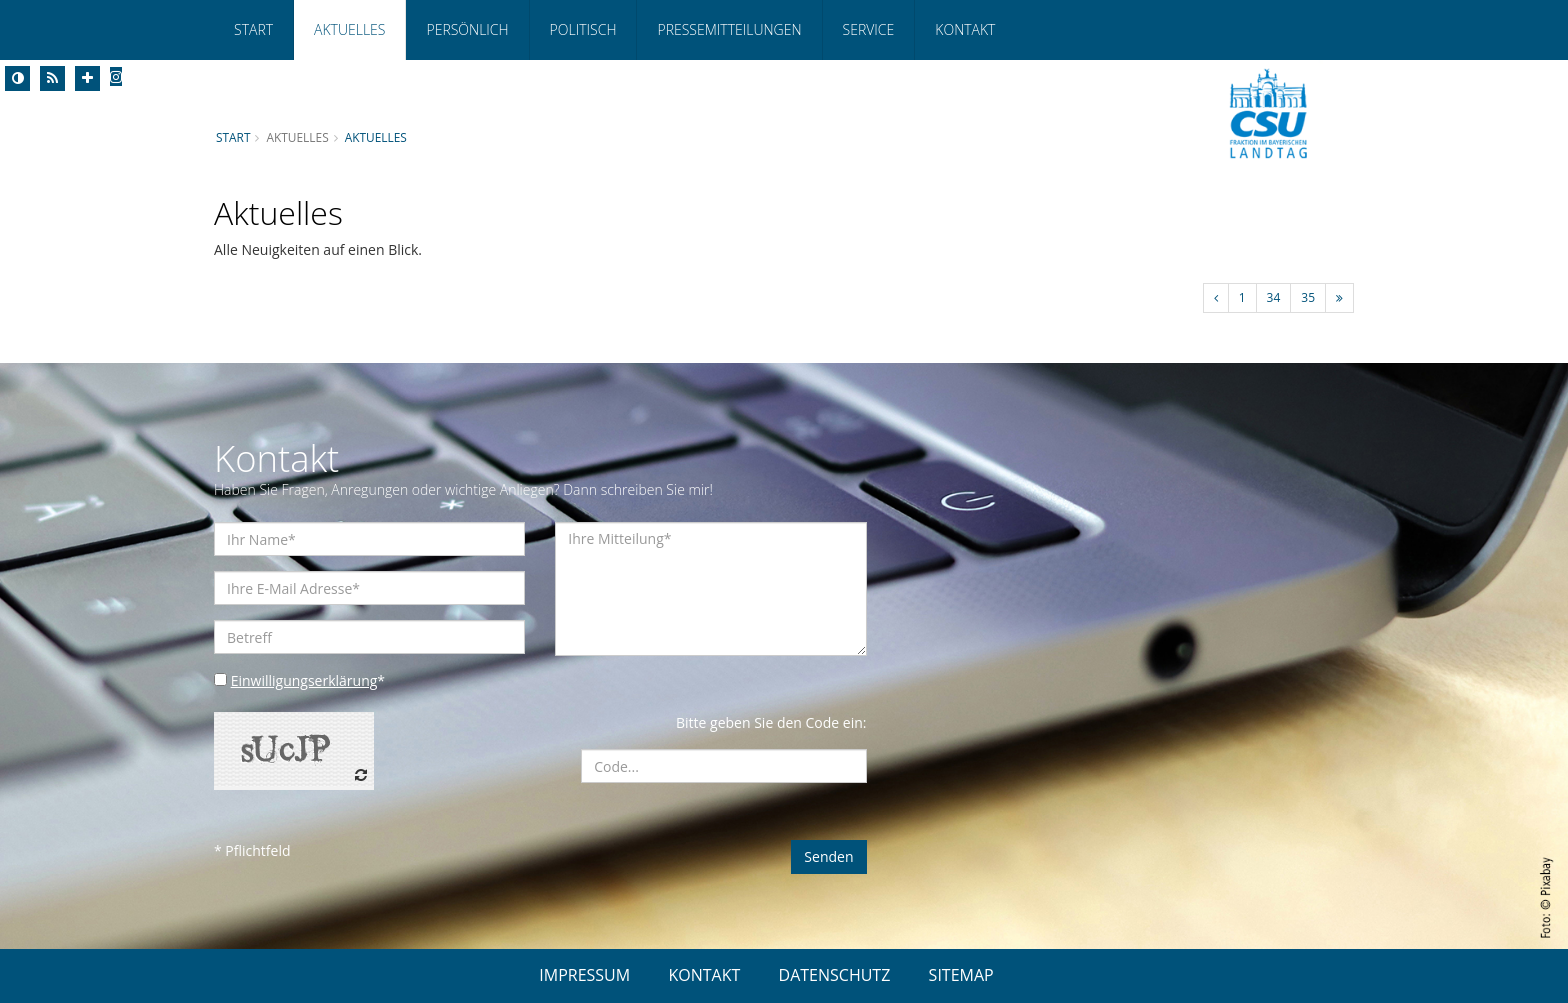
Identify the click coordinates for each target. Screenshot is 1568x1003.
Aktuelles (349, 29)
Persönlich (467, 29)
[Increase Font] (87, 78)
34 (1274, 297)
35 (1308, 297)
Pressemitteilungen (729, 29)
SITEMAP (961, 975)
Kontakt (965, 29)
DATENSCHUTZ (835, 975)
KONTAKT (704, 975)
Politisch (583, 29)
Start (253, 29)
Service (869, 29)
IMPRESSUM (584, 975)
